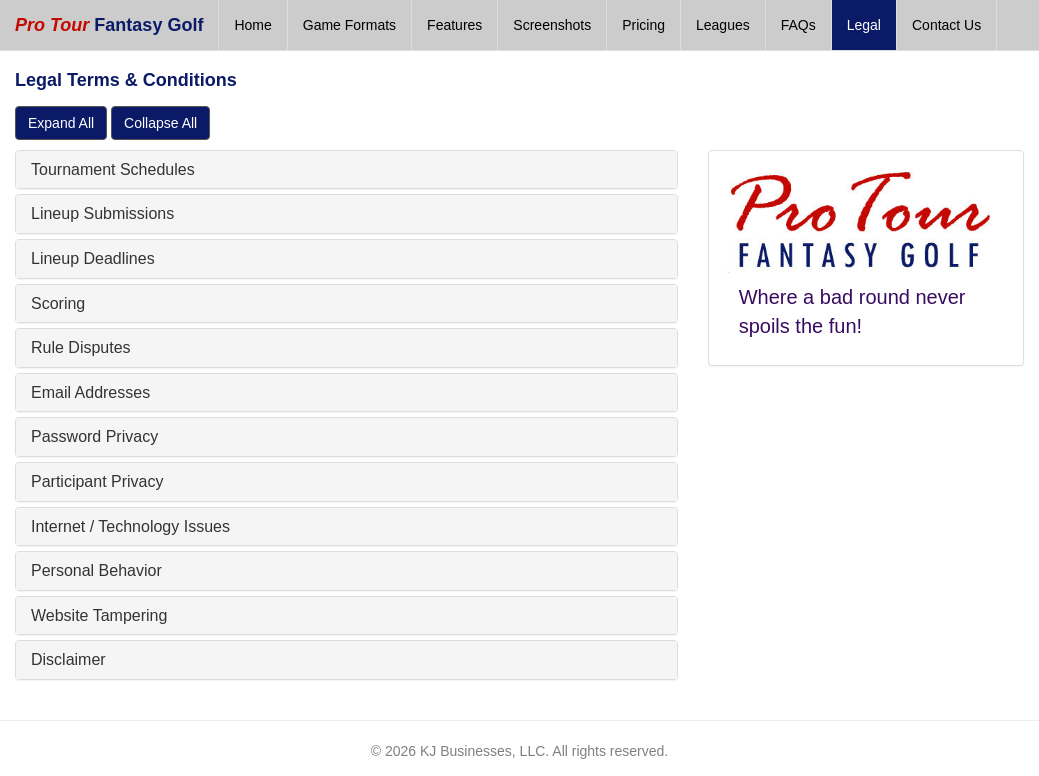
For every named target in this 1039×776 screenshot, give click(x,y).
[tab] (346, 170)
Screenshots (552, 25)
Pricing (643, 25)
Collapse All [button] (160, 123)
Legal (864, 25)
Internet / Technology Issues (130, 526)
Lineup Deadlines (93, 258)
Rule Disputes (81, 347)
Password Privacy (94, 436)
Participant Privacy (97, 481)
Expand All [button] (61, 123)
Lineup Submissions (102, 213)
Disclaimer (68, 659)
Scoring (58, 303)
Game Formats (349, 25)
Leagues (723, 25)
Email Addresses (90, 392)
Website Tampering (99, 615)
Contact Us (946, 25)
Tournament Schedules (113, 169)
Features (454, 25)
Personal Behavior (96, 570)
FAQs (798, 25)
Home (252, 25)
